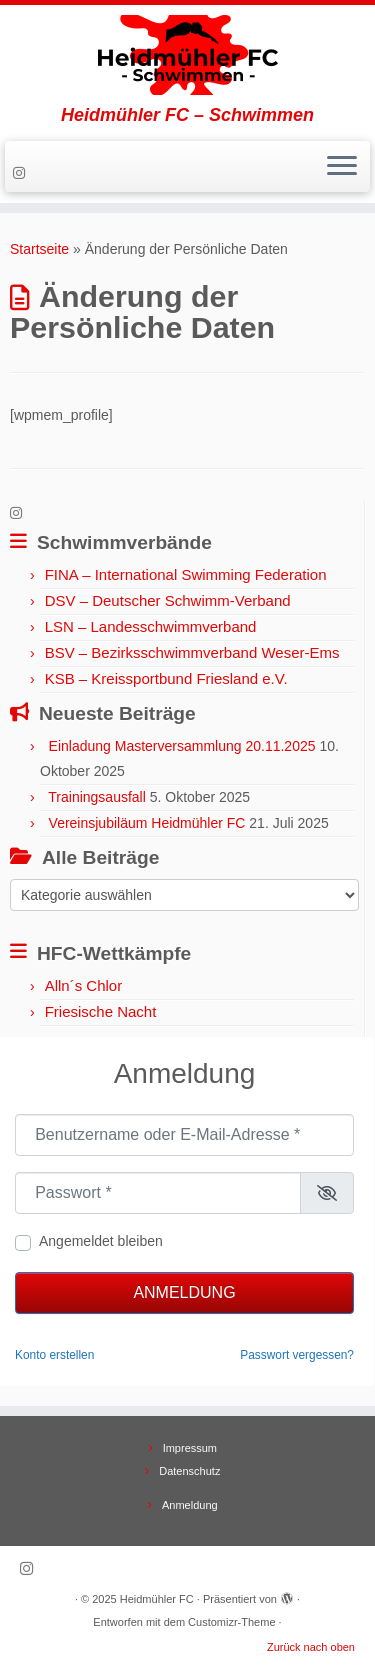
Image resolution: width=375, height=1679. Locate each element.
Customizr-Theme (231, 1622)
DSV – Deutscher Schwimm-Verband (168, 600)
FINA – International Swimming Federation (186, 574)
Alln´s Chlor (84, 985)
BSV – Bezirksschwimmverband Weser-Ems (192, 652)
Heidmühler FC (157, 1599)
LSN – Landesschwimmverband (151, 626)
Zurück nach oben (311, 1647)
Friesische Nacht (101, 1011)
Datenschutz (189, 1471)
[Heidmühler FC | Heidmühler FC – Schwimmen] (187, 55)
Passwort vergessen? (297, 1355)
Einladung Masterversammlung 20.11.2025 (182, 746)
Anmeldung (184, 1292)
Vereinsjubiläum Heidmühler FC (147, 823)
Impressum (190, 1448)
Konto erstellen (54, 1355)
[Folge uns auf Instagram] (22, 173)
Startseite (39, 249)
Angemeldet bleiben (101, 1241)
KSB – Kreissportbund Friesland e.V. (166, 678)
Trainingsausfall (97, 797)
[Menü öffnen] (342, 167)
